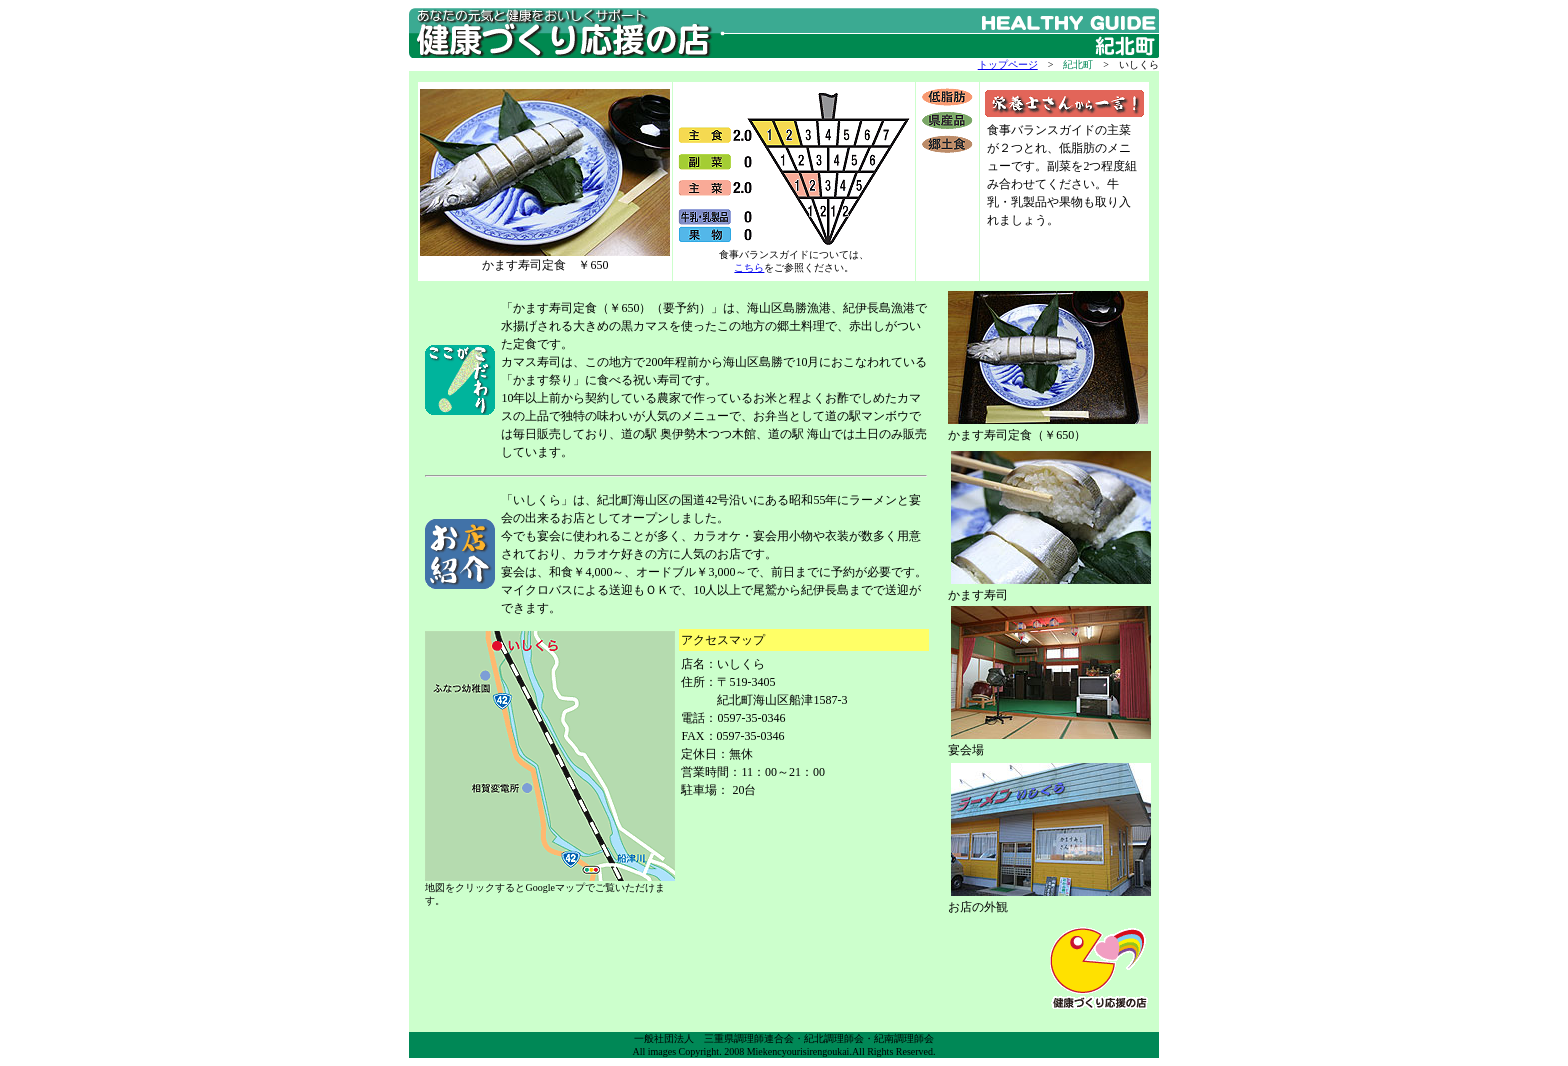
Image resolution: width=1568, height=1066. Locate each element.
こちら (749, 267)
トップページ (1008, 64)
